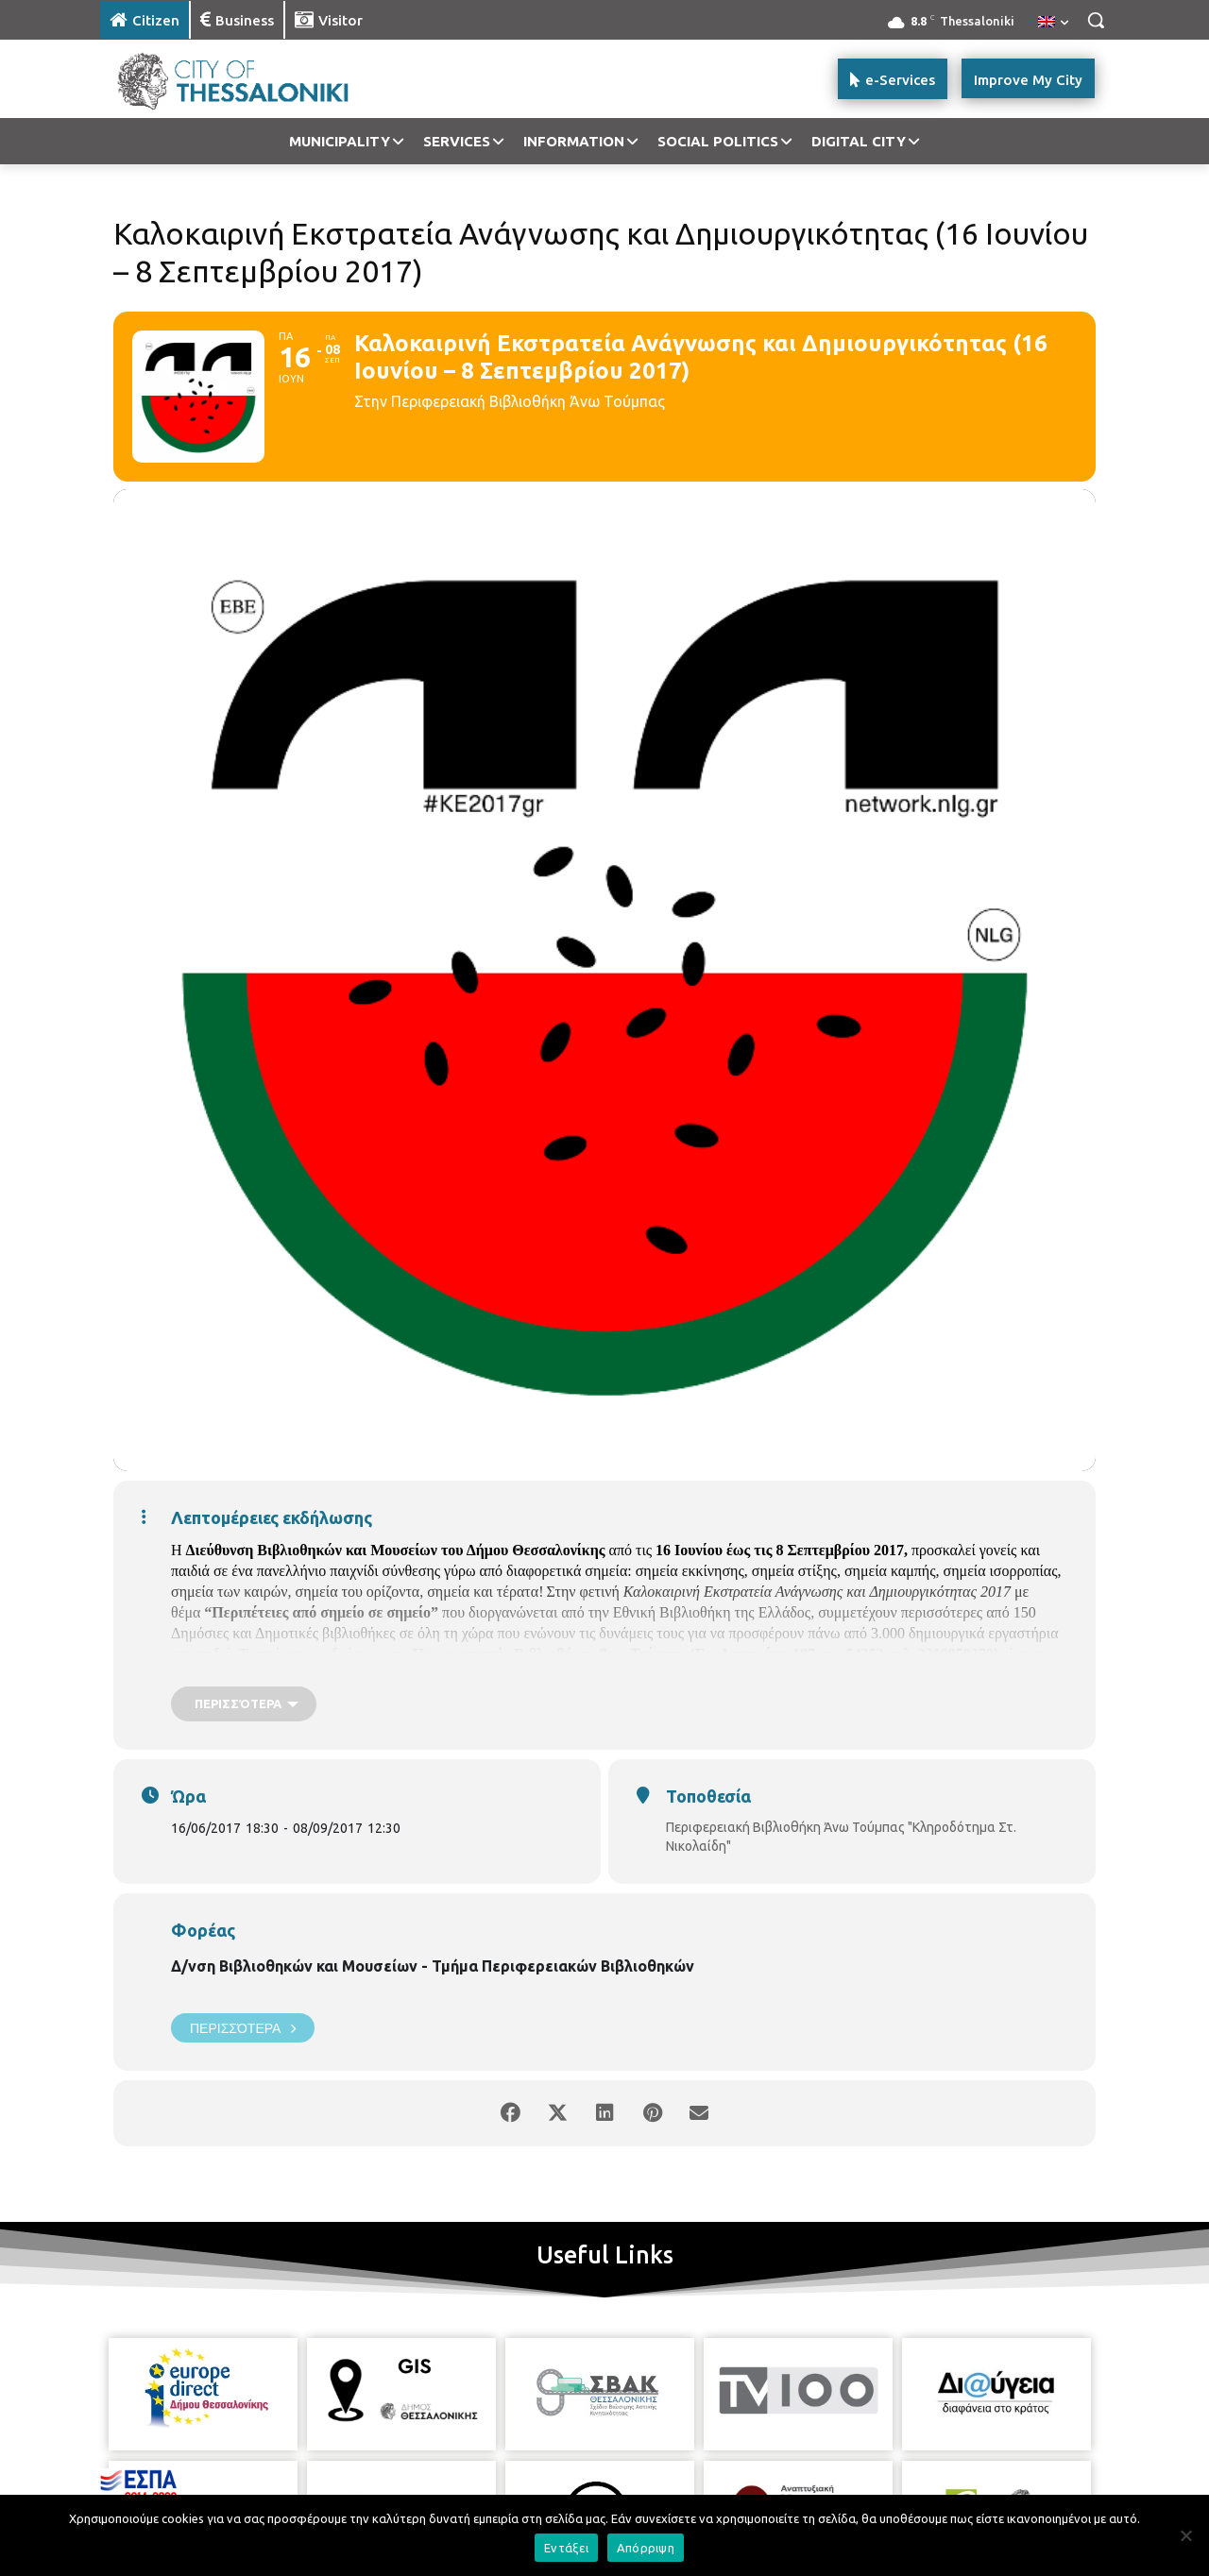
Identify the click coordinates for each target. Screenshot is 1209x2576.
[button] (1095, 20)
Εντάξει (566, 2547)
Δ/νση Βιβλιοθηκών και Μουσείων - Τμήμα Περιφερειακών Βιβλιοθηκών (432, 1965)
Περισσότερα (243, 2028)
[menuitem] (1053, 22)
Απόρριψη (645, 2547)
